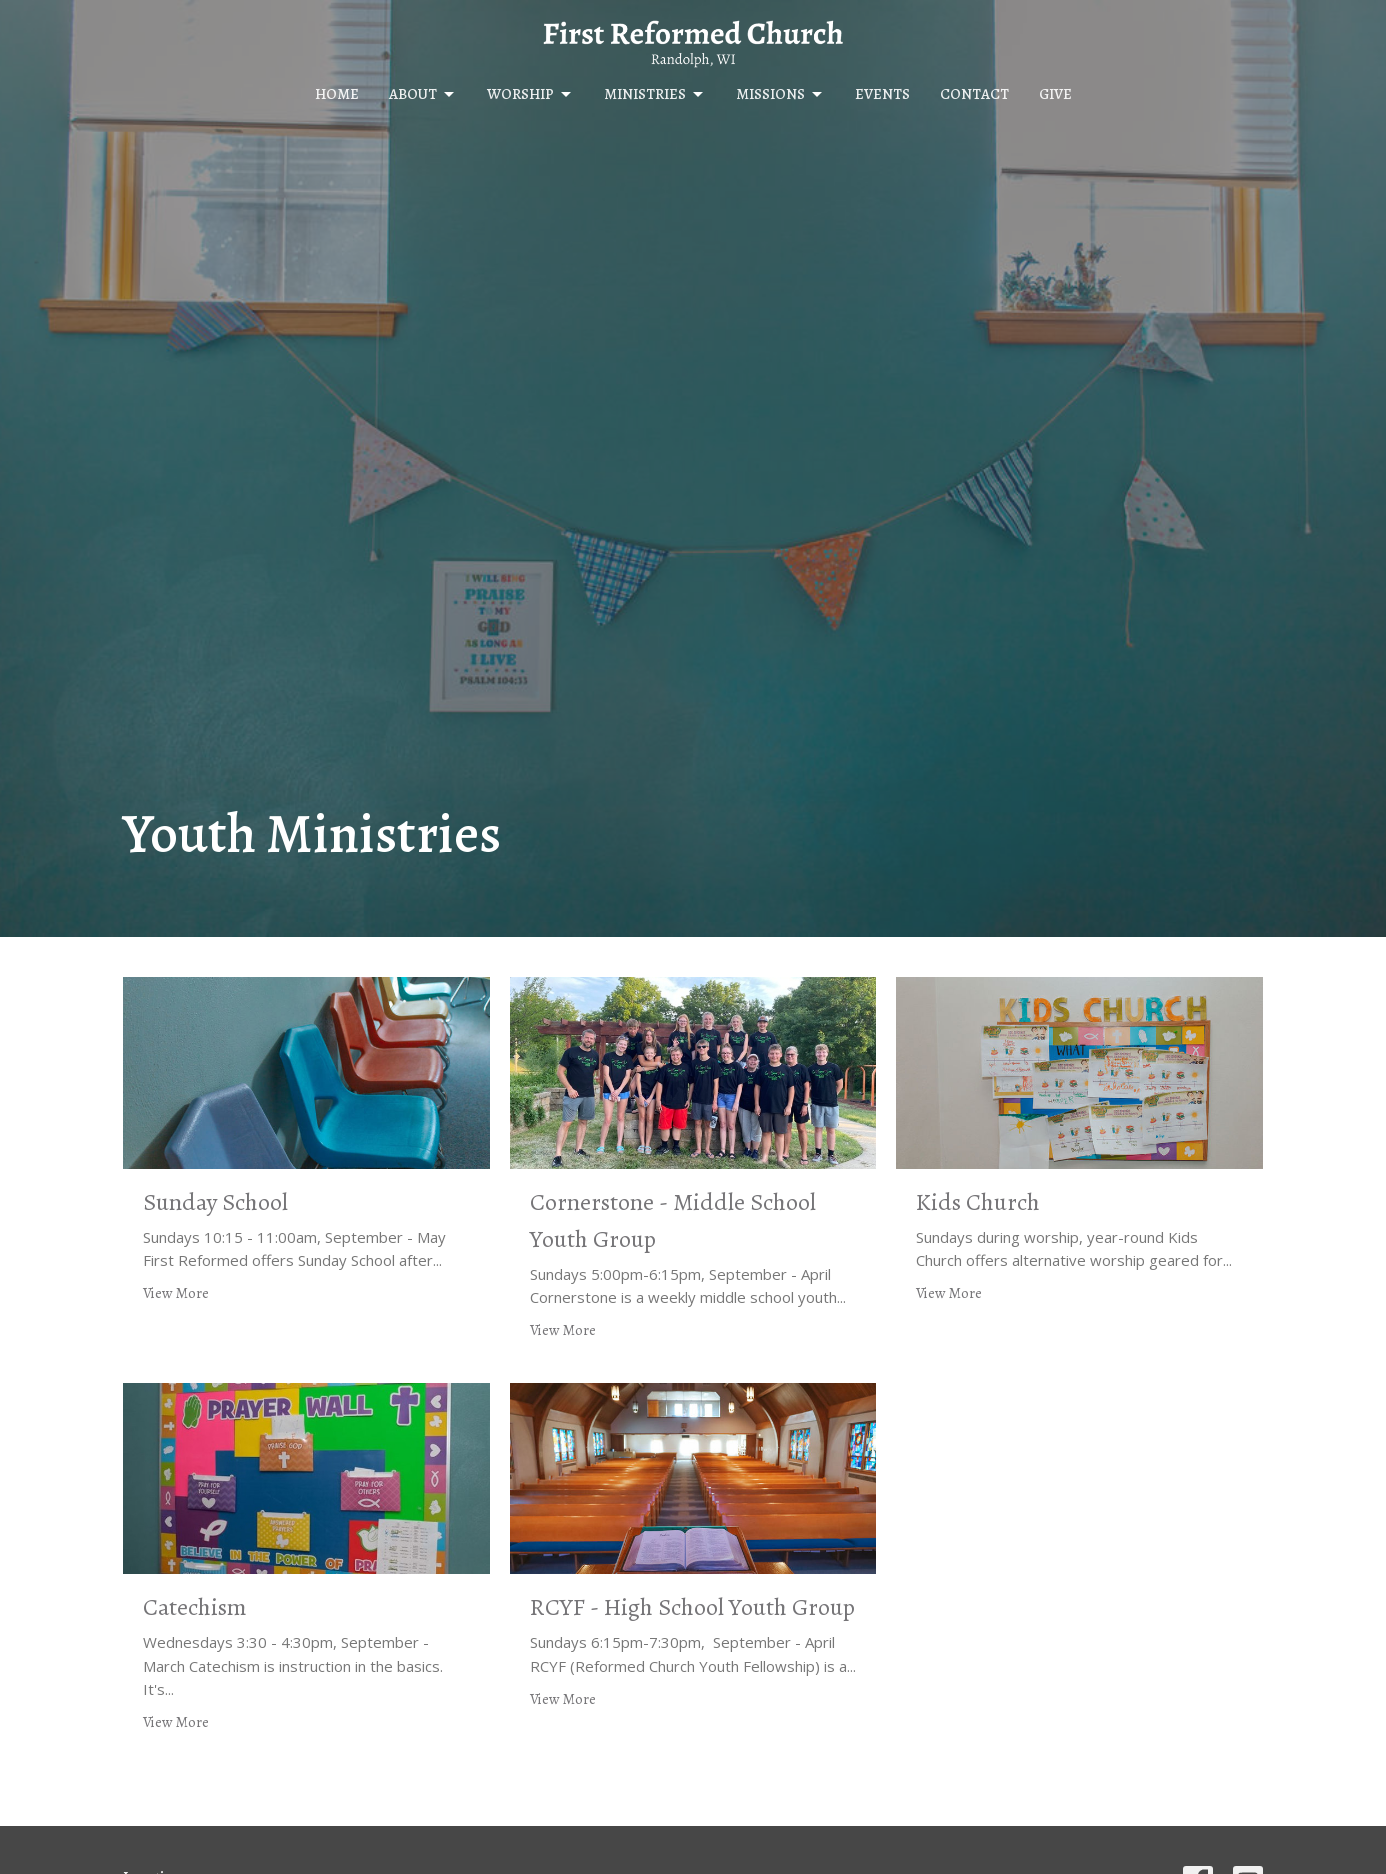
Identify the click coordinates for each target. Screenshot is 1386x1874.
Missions (780, 94)
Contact (974, 94)
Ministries (655, 94)
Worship (530, 94)
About (423, 94)
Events (882, 94)
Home (337, 94)
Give (1055, 94)
